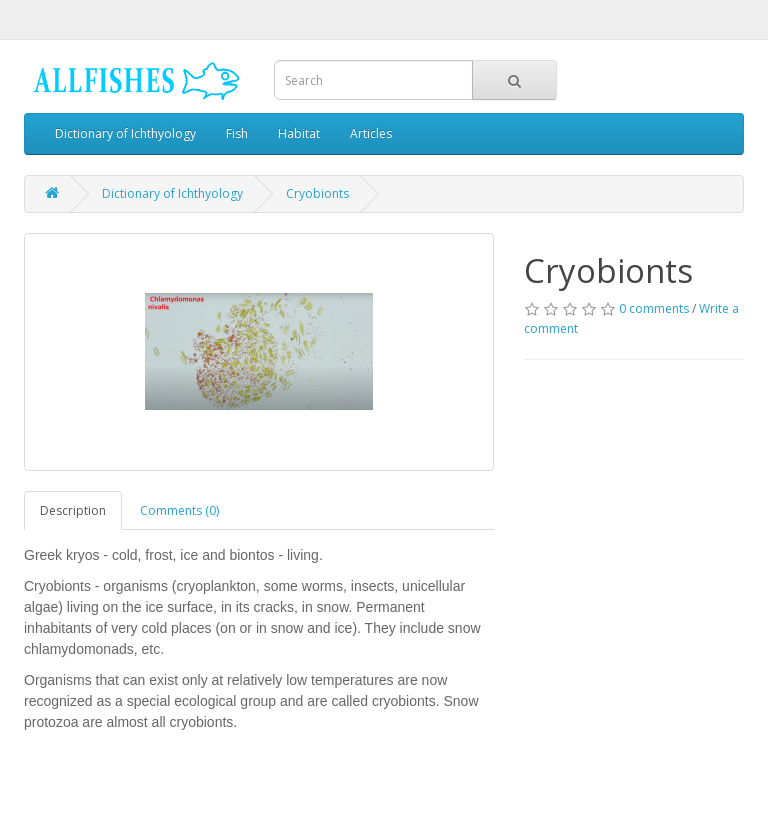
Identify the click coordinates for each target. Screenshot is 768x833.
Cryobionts (317, 193)
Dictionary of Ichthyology (125, 133)
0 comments (654, 308)
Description (73, 510)
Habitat (299, 133)
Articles (371, 133)
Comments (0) (179, 510)
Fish (237, 133)
